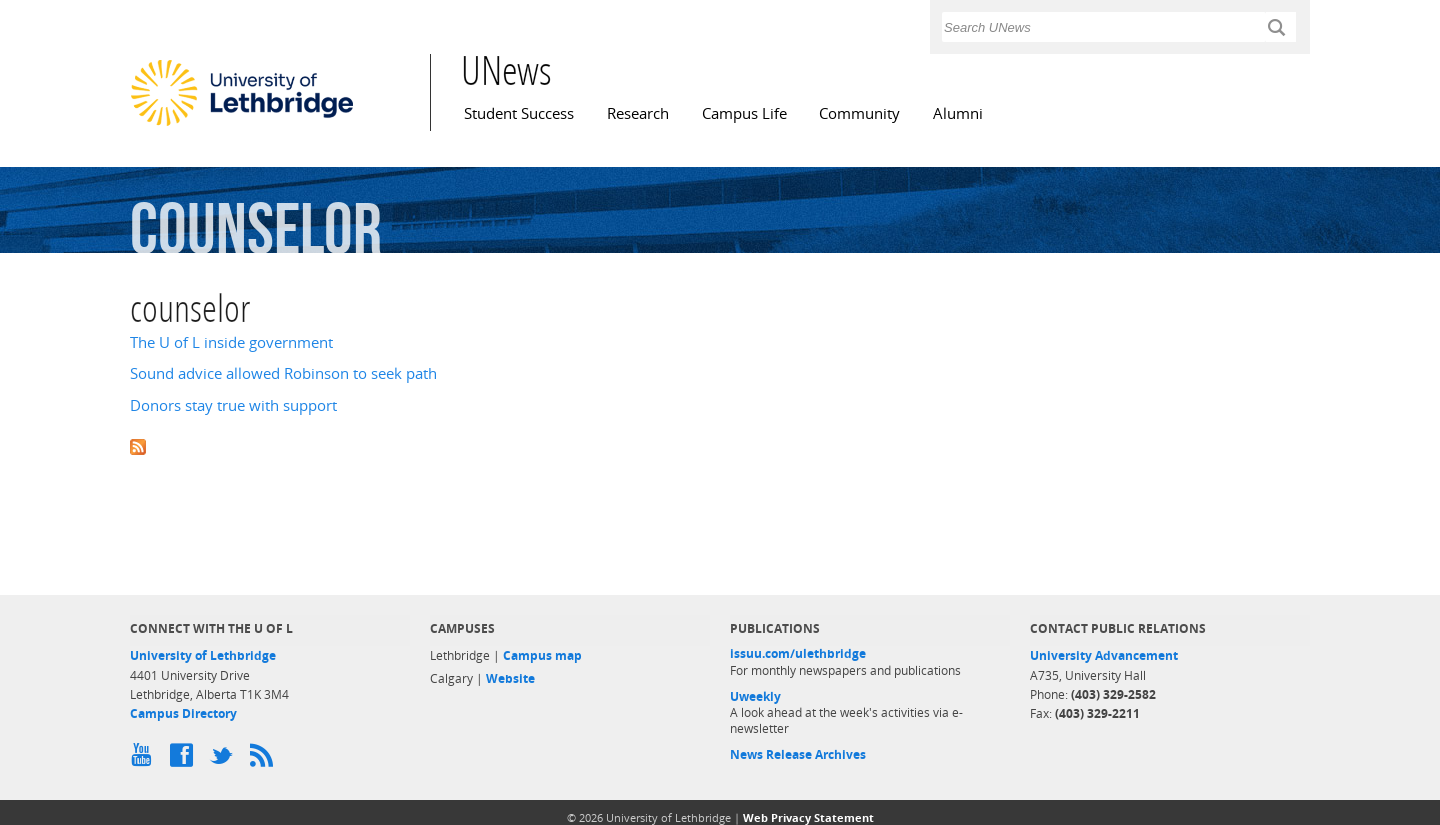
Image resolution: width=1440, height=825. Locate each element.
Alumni (958, 113)
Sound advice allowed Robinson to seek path (283, 373)
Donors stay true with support (233, 405)
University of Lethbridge (203, 655)
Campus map (542, 655)
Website (510, 678)
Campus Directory (183, 713)
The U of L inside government (231, 342)
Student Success (519, 113)
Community (859, 113)
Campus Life (744, 113)
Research (638, 113)
